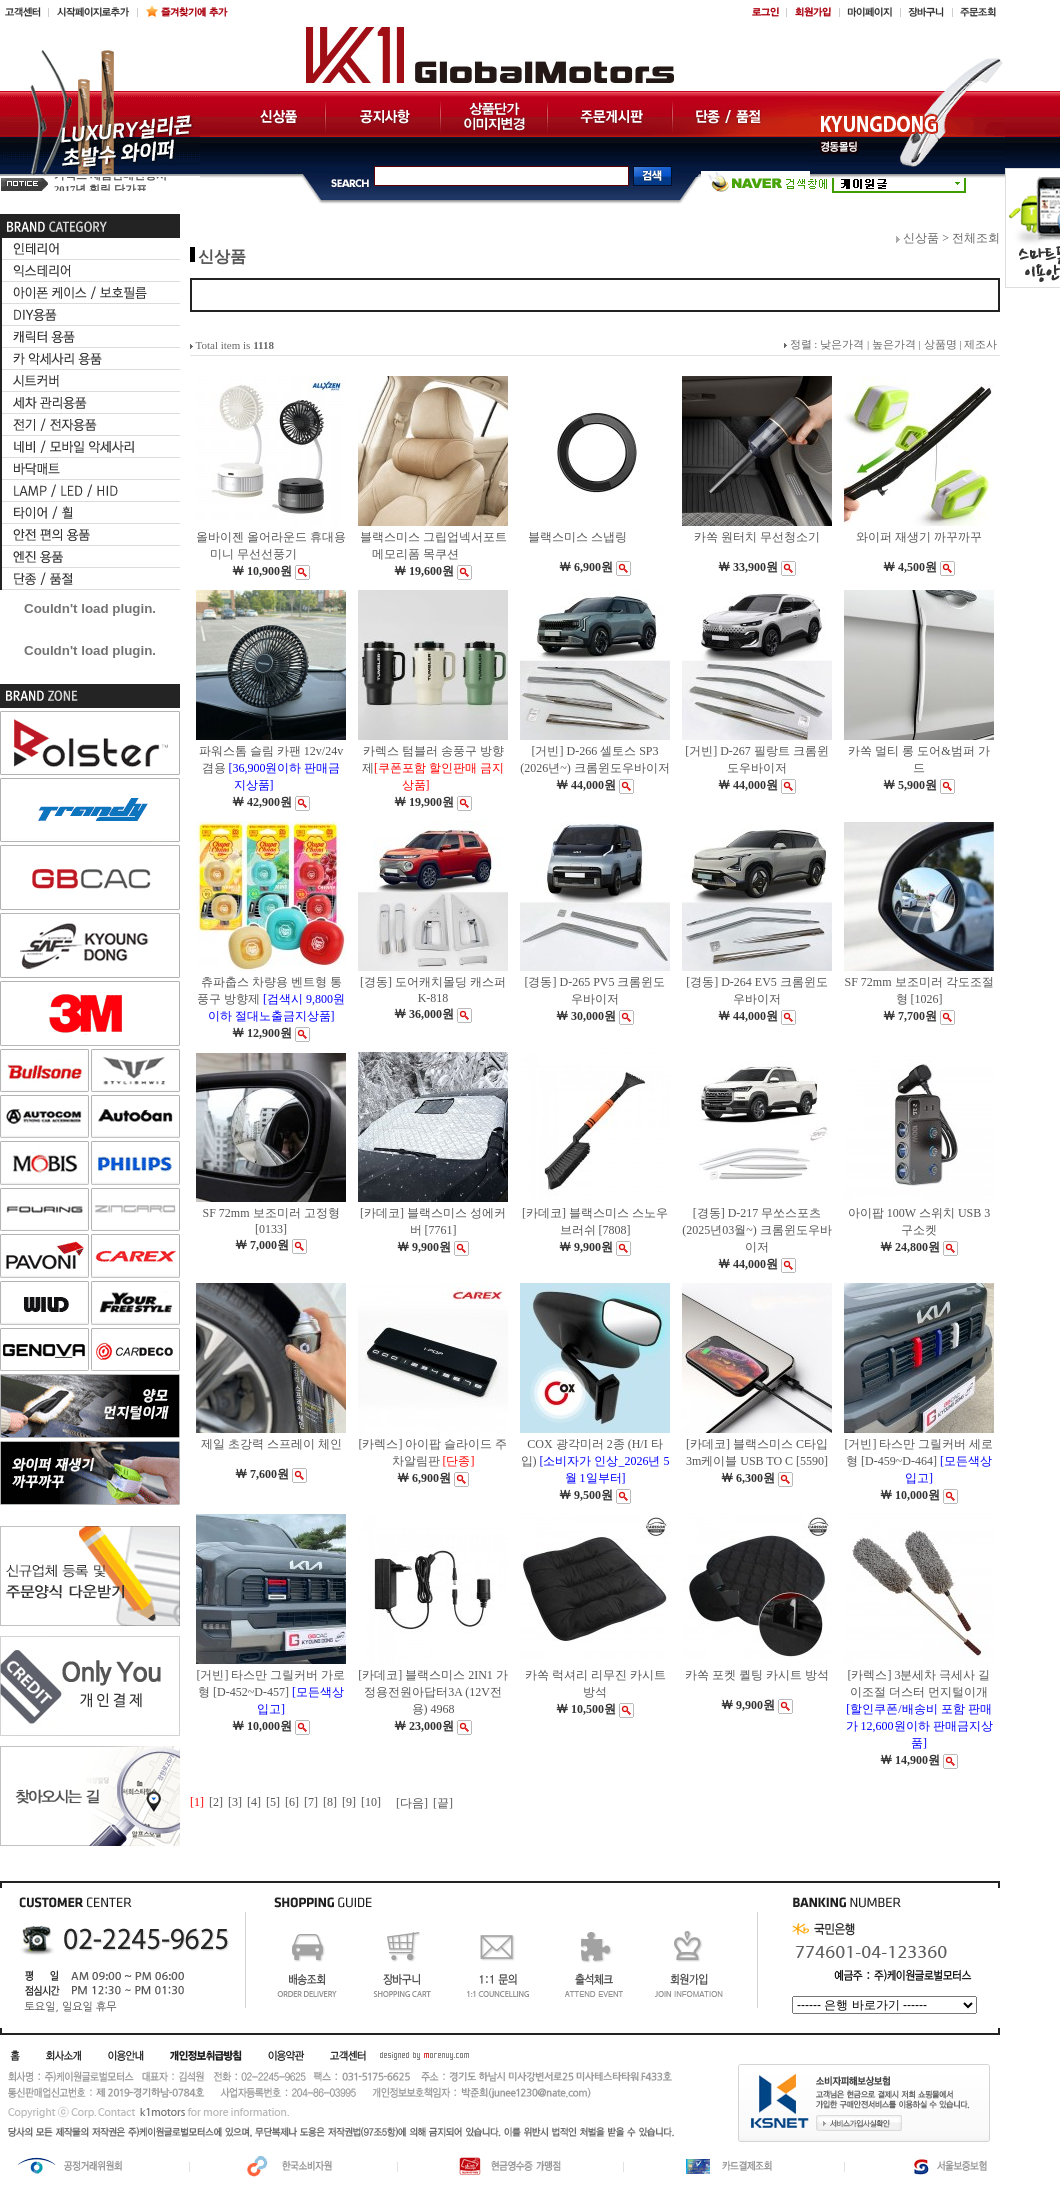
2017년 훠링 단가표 (100, 183)
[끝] (443, 1803)
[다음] (412, 1803)
